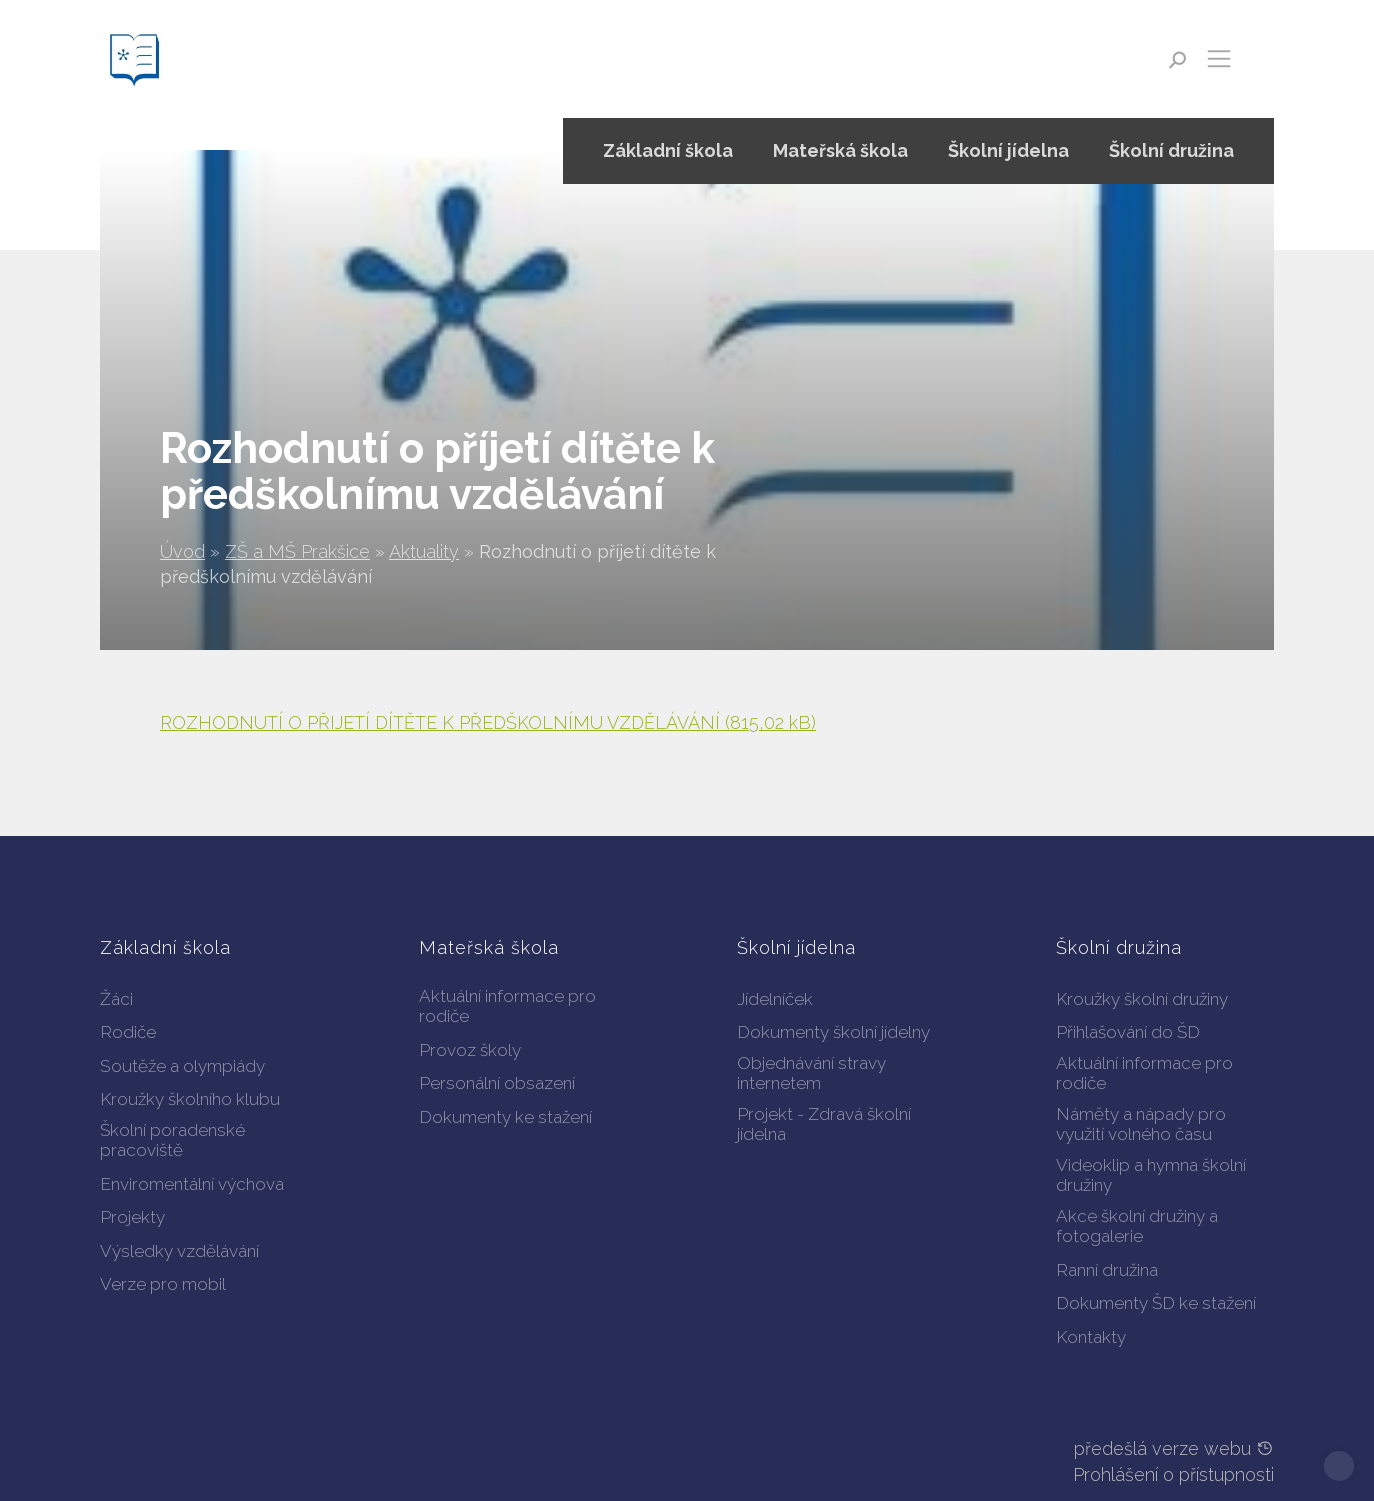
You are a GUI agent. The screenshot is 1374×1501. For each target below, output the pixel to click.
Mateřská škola (840, 150)
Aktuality (424, 551)
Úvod (182, 551)
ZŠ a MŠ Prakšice (297, 551)
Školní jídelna (1008, 150)
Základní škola (668, 150)
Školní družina (1171, 150)
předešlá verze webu (1174, 1448)
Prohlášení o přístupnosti (1173, 1474)
